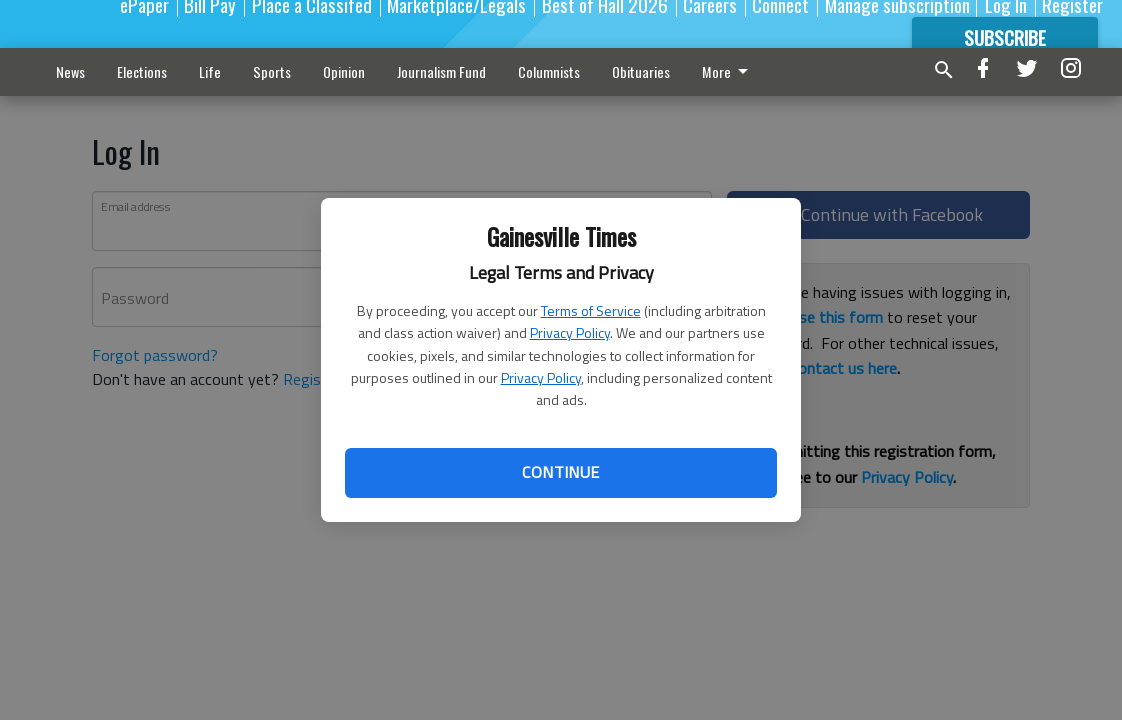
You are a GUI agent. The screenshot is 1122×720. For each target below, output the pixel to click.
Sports (272, 71)
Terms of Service (591, 310)
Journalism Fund (441, 71)
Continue (560, 472)
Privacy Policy (570, 332)
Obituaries (641, 71)
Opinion (344, 71)
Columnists (549, 71)
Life (210, 71)
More (728, 71)
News (70, 71)
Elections (142, 71)
